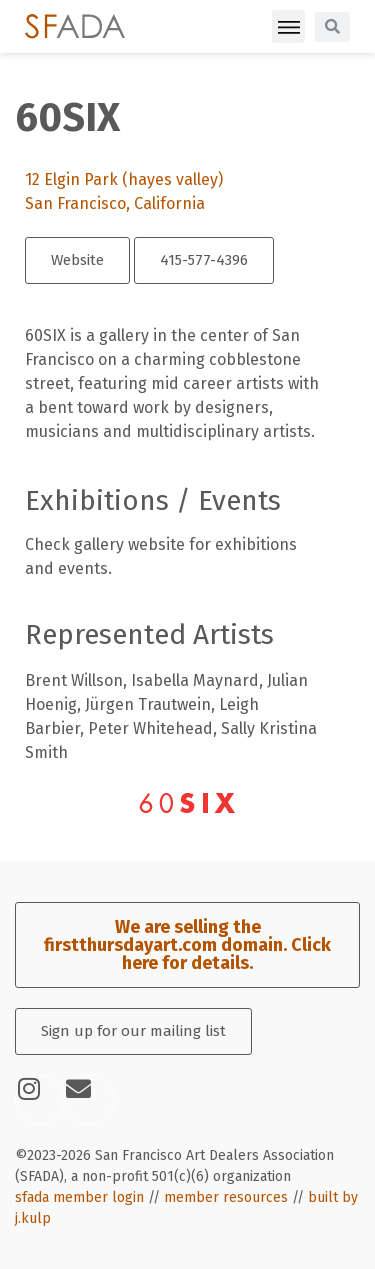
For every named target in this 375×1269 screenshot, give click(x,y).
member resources (226, 1197)
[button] (288, 26)
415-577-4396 (204, 260)
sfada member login (79, 1197)
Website (77, 260)
